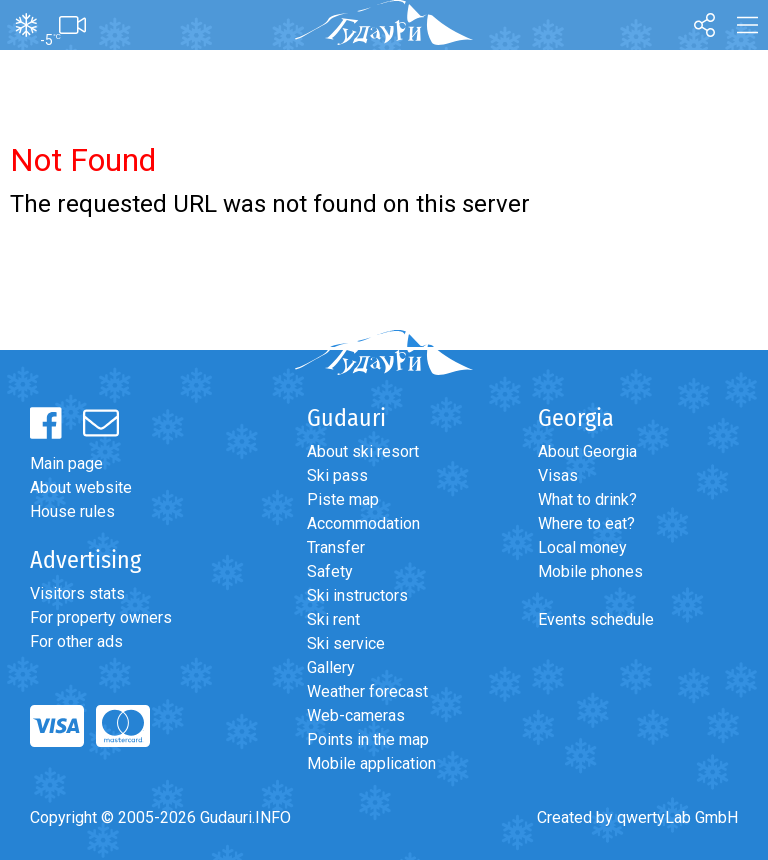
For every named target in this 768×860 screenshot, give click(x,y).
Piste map (343, 499)
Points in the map (368, 739)
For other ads (76, 641)
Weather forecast (367, 691)
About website (81, 487)
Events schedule (596, 619)
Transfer (336, 547)
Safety (330, 571)
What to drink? (587, 499)
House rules (72, 511)
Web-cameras (356, 715)
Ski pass (337, 475)
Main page (66, 463)
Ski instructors (357, 595)
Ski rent (333, 619)
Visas (558, 475)
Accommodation (363, 523)
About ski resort (363, 451)
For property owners (101, 617)
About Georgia (587, 451)
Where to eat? (586, 523)
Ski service (346, 643)
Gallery (331, 667)
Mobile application (371, 763)
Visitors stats (77, 593)
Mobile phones (590, 571)
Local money (582, 547)
